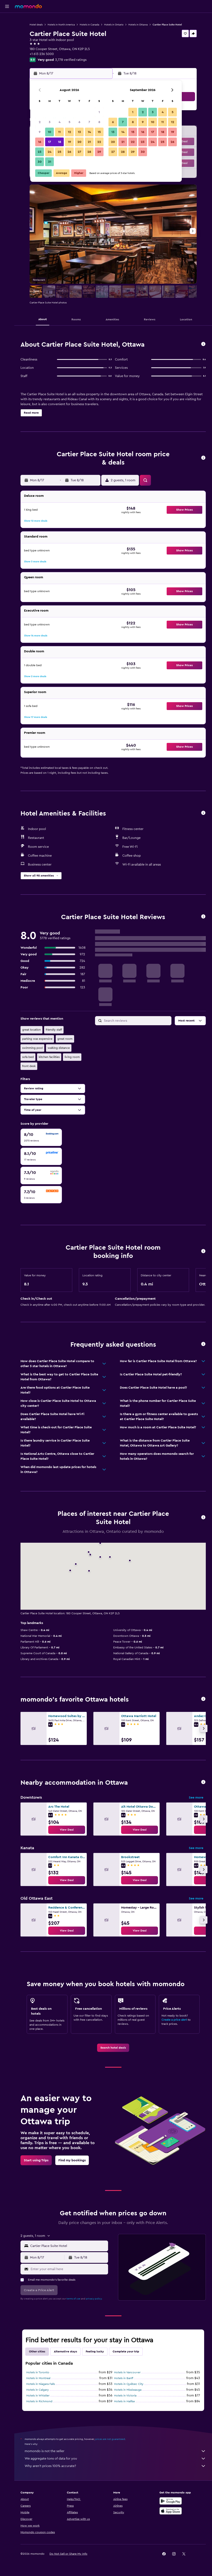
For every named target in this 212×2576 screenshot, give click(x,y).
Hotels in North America (61, 24)
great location (31, 1029)
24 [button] (49, 151)
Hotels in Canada (89, 24)
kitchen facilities (49, 1057)
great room (64, 1038)
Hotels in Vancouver (127, 2372)
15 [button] (99, 132)
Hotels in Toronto (37, 2372)
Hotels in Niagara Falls (40, 2384)
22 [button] (99, 142)
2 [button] (40, 122)
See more (196, 1797)
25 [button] (59, 151)
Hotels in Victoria (125, 2395)
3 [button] (50, 122)
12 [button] (69, 132)
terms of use (73, 2298)
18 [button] (59, 142)
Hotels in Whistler (37, 2395)
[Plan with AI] (7, 54)
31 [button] (49, 161)
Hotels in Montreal (38, 2378)
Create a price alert (174, 2019)
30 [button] (40, 161)
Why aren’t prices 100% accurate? (115, 2465)
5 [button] (69, 122)
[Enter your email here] (68, 2269)
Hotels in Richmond (39, 2401)
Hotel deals (36, 24)
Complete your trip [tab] (126, 2351)
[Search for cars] (7, 36)
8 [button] (99, 122)
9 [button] (40, 132)
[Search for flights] (7, 19)
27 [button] (79, 151)
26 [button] (69, 151)
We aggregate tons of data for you (115, 2458)
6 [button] (79, 122)
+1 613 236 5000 (42, 54)
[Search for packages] (7, 45)
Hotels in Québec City (128, 2384)
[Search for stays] (7, 28)
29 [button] (99, 151)
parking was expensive (37, 1038)
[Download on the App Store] (170, 2511)
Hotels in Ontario (113, 24)
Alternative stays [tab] (65, 2351)
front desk (29, 1066)
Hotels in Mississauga (127, 2389)
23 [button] (39, 151)
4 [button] (59, 122)
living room (72, 1057)
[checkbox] (41, 1137)
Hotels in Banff (123, 2378)
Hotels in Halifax (124, 2401)
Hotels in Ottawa (138, 24)
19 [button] (69, 142)
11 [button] (59, 132)
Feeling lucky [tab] (95, 2351)
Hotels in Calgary (37, 2389)
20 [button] (79, 142)
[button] (7, 6)
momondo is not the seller (115, 2451)
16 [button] (39, 142)
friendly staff (54, 1029)
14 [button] (89, 132)
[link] (66, 1830)
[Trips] (7, 65)
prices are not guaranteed (110, 2439)
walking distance (59, 1048)
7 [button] (89, 122)
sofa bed (28, 1057)
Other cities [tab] (37, 2351)
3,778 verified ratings (71, 59)
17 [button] (49, 142)
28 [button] (89, 151)
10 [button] (49, 132)
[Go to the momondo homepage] (28, 6)
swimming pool (32, 1048)
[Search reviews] (136, 1021)
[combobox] (68, 2246)
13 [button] (79, 132)
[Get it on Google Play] (170, 2501)
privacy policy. (94, 2298)
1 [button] (99, 112)
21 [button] (89, 142)
